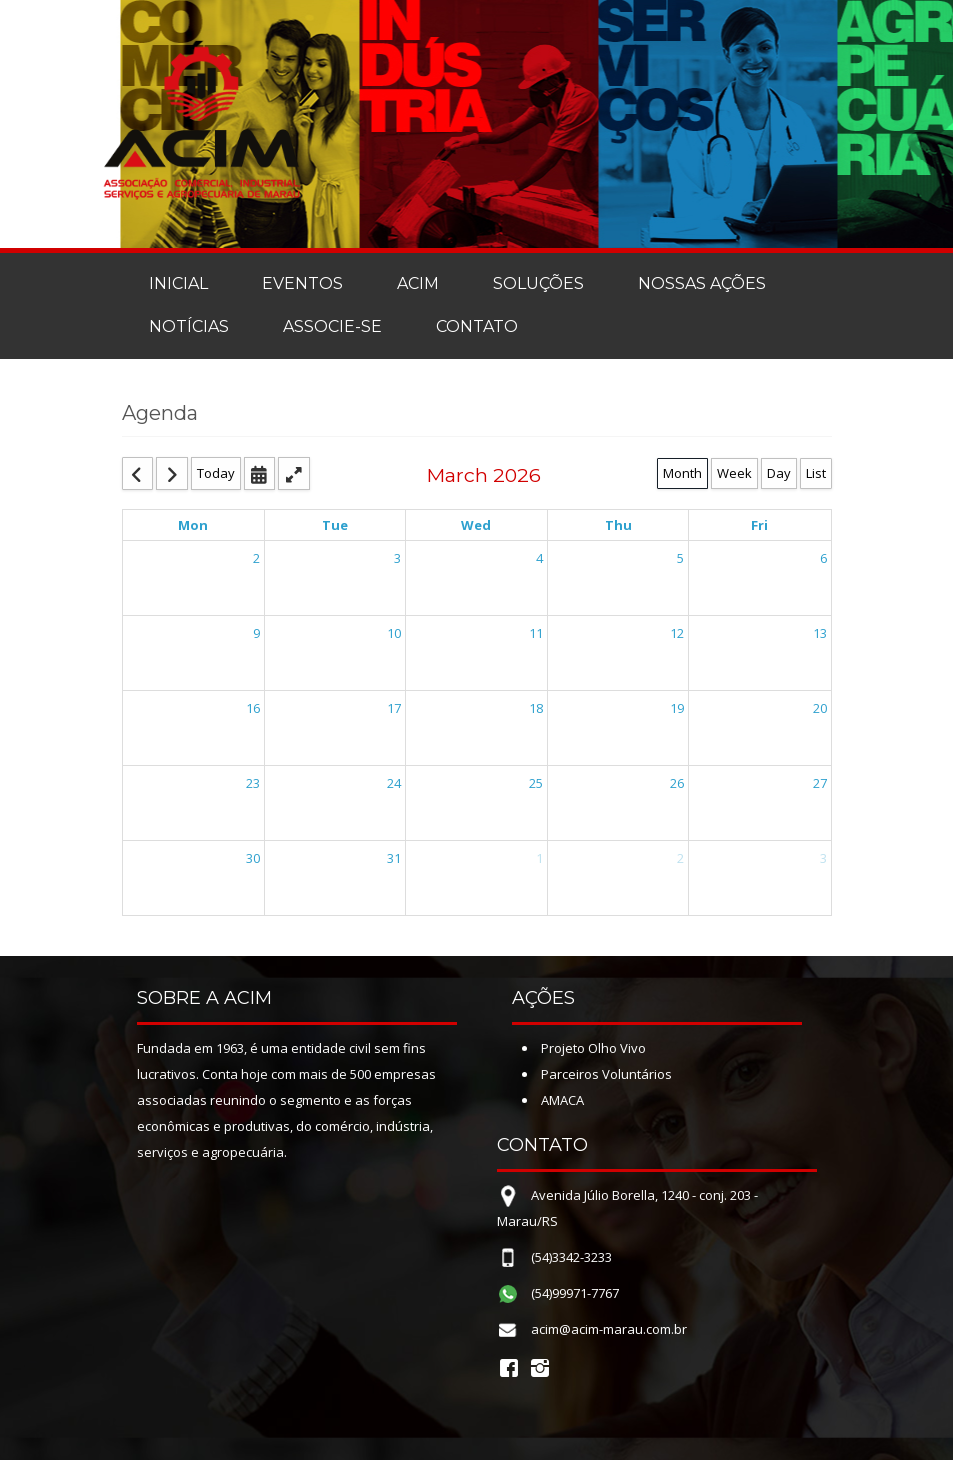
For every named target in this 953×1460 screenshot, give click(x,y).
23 (253, 783)
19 (677, 708)
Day (779, 473)
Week (734, 473)
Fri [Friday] (759, 525)
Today (216, 473)
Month (682, 473)
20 (820, 708)
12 (677, 633)
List (816, 473)
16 (253, 708)
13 (820, 633)
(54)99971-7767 (575, 1293)
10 (394, 633)
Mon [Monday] (193, 525)
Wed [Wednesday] (476, 525)
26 (677, 783)
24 (394, 783)
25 (536, 783)
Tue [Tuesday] (335, 525)
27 (820, 783)
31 (394, 858)
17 (394, 708)
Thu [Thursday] (618, 525)
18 (536, 708)
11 (536, 633)
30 (253, 858)
